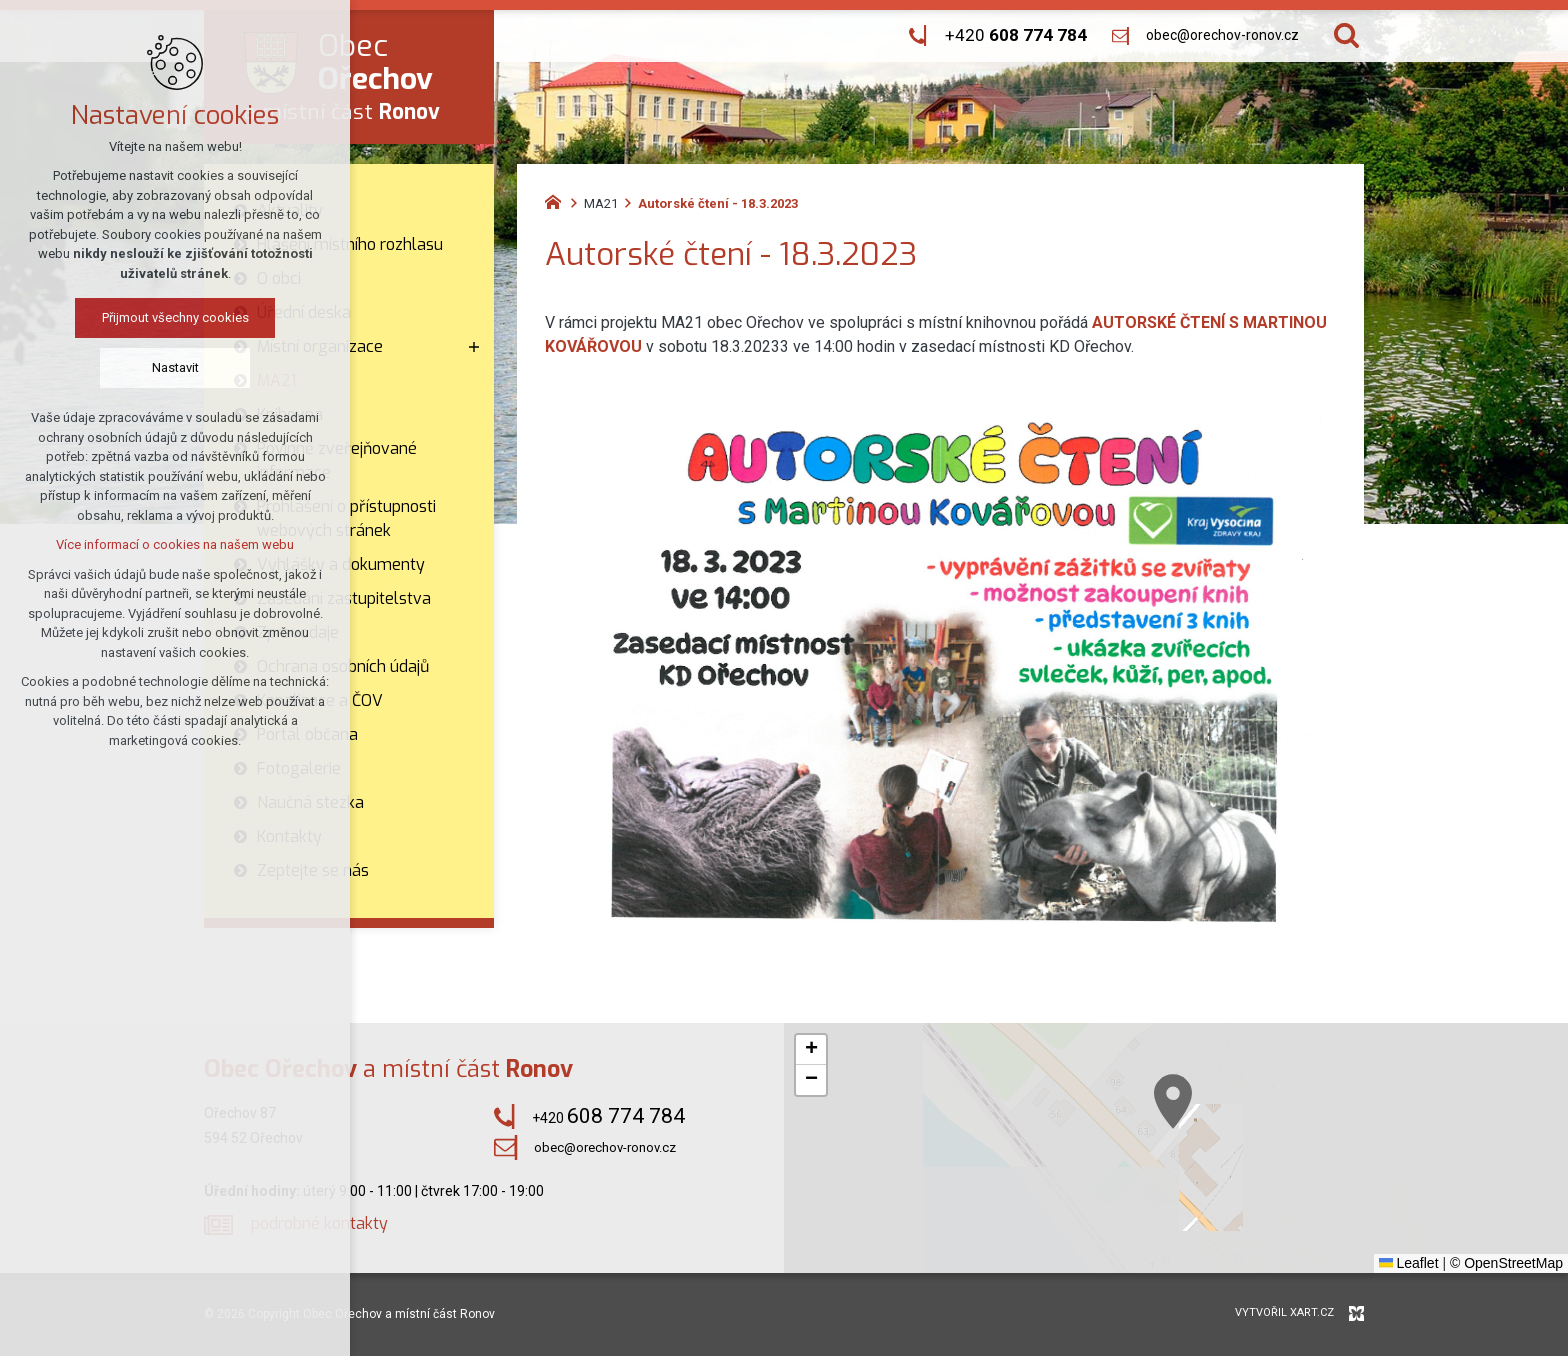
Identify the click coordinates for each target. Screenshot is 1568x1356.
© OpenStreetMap (1506, 1263)
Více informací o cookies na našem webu (175, 544)
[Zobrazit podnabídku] (474, 347)
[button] (811, 1050)
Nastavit (175, 367)
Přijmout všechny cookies (175, 317)
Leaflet (1409, 1263)
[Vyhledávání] (1346, 35)
